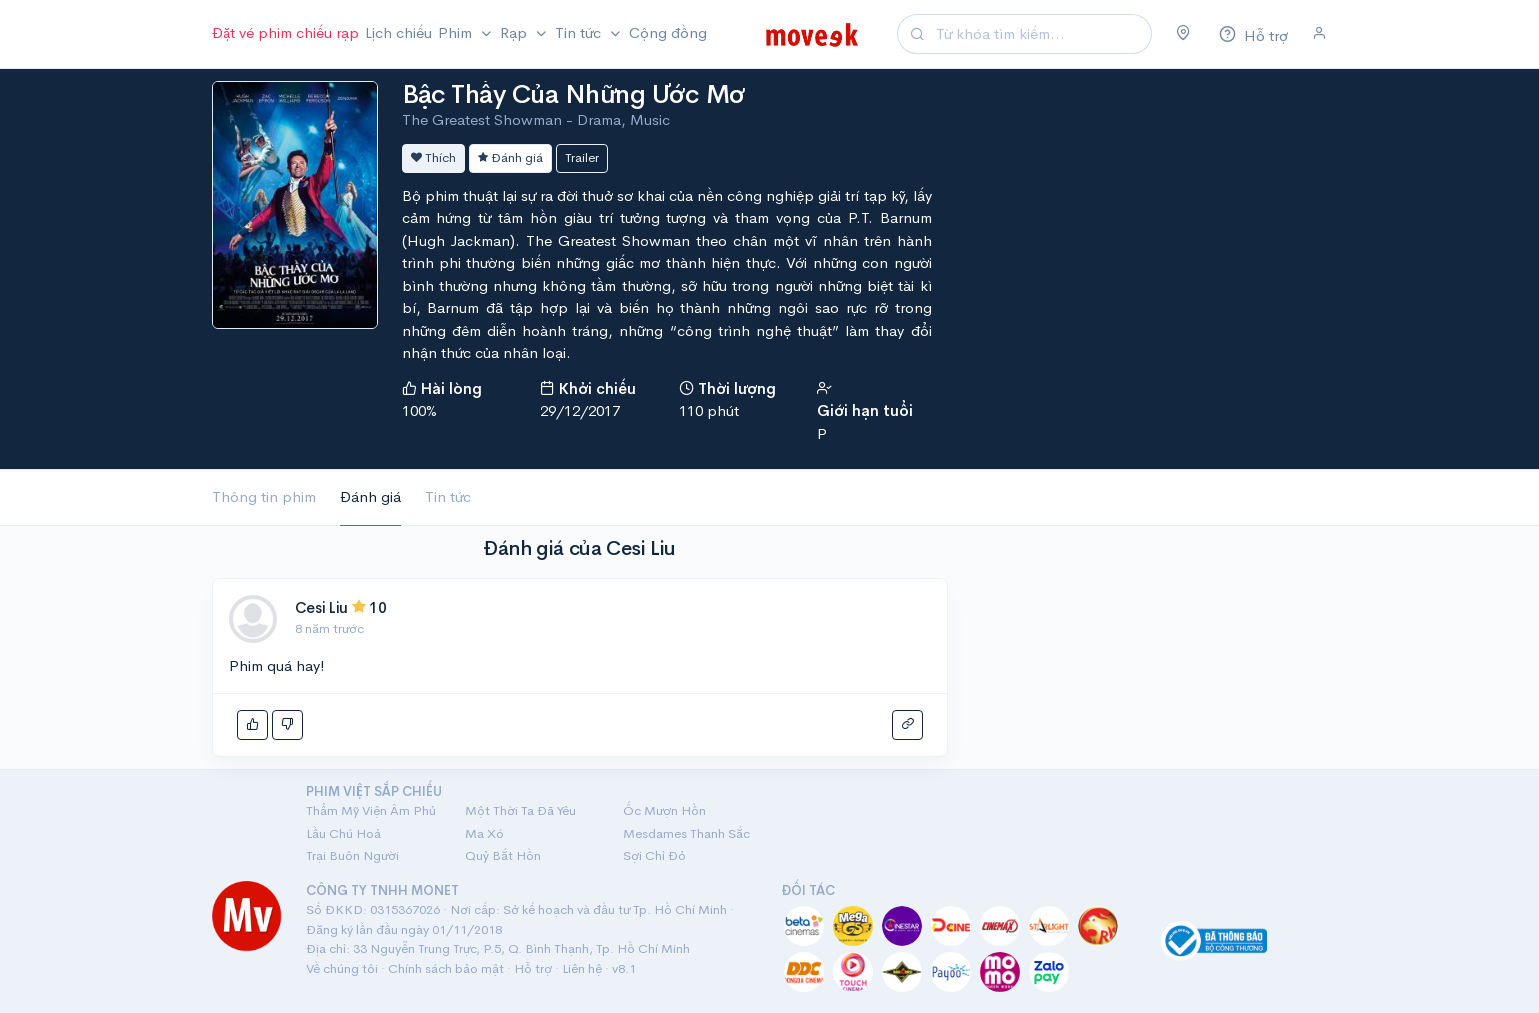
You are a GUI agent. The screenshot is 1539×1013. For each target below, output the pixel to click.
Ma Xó (484, 833)
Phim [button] (457, 32)
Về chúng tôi (342, 968)
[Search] (1041, 34)
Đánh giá (510, 157)
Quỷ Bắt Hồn (503, 855)
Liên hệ (582, 968)
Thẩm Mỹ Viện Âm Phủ (371, 810)
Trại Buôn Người (352, 855)
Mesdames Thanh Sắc (686, 833)
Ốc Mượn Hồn (664, 810)
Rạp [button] (515, 32)
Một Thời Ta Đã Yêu (520, 810)
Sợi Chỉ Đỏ (654, 855)
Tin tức (448, 496)
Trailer (582, 157)
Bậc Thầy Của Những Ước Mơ (573, 94)
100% (419, 410)
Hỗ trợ (533, 968)
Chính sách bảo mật (446, 968)
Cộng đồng (668, 32)
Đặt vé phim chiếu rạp (285, 32)
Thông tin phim (264, 496)
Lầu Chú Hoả (343, 833)
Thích (433, 157)
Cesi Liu (322, 607)
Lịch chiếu (398, 32)
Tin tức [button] (580, 32)
